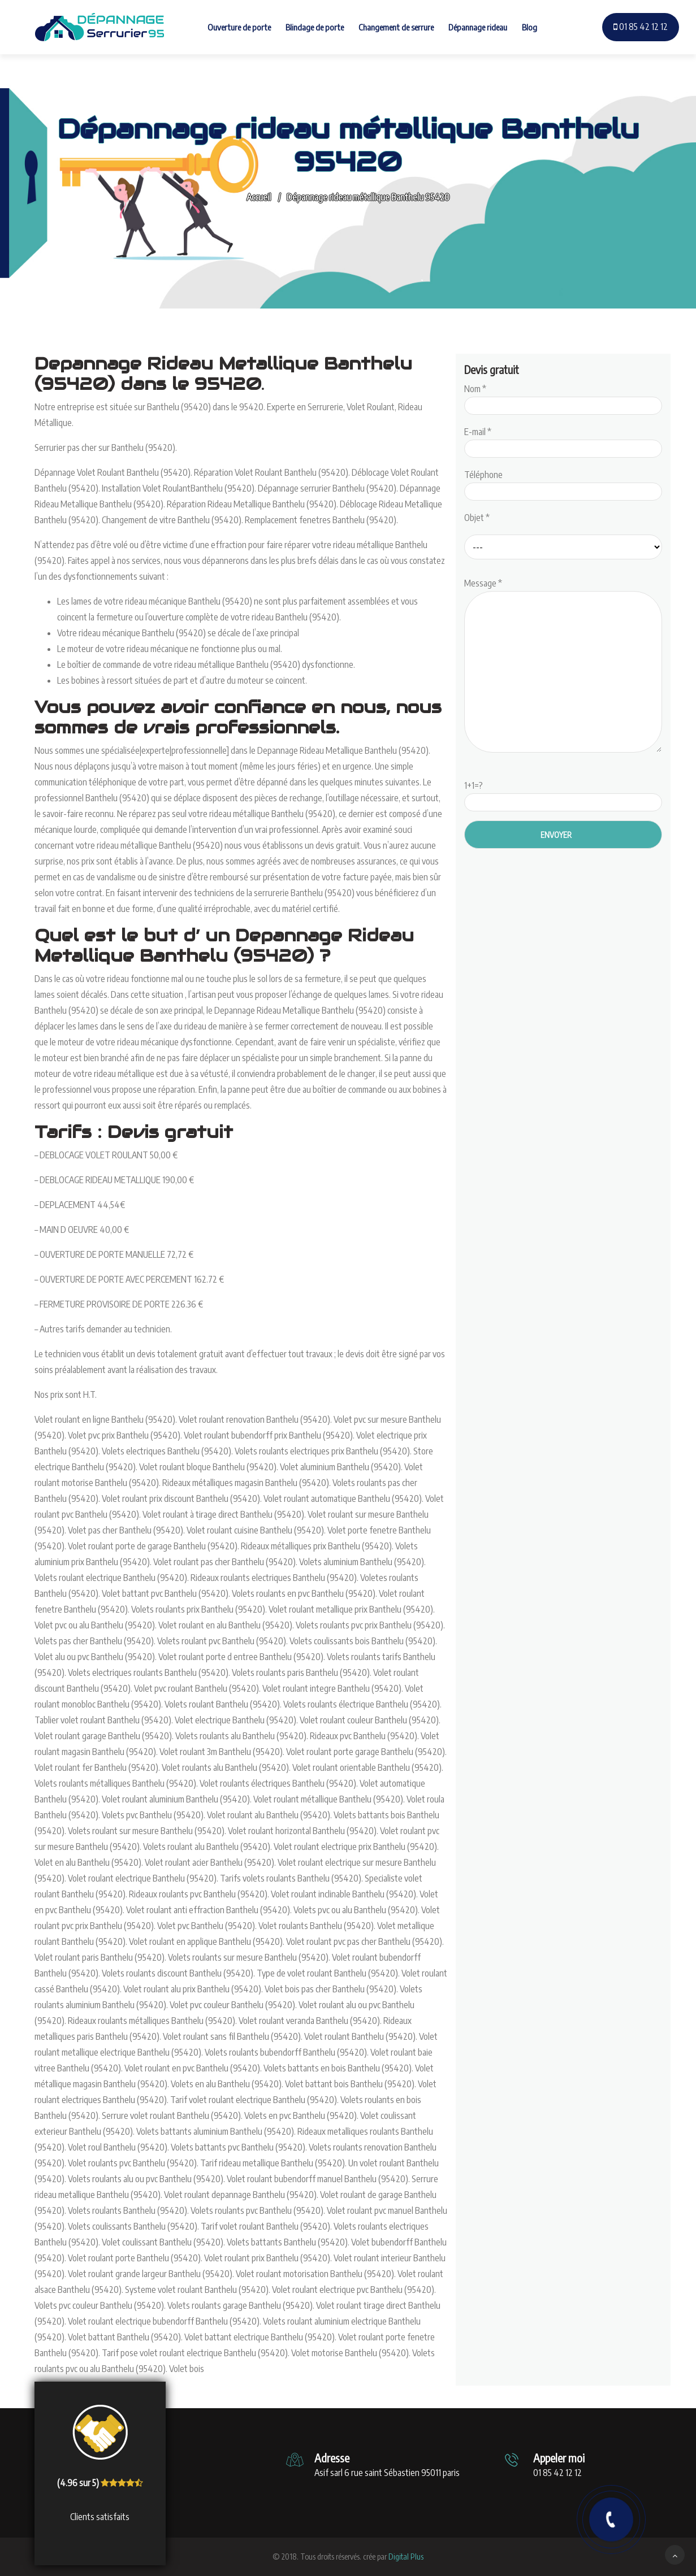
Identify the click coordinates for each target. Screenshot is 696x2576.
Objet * (477, 517)
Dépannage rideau (477, 27)
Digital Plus (405, 2556)
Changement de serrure (396, 27)
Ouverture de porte (239, 27)
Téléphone (563, 483)
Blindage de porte (315, 27)
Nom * (563, 397)
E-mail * (563, 440)
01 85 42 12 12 (640, 26)
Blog (529, 27)
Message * (563, 666)
